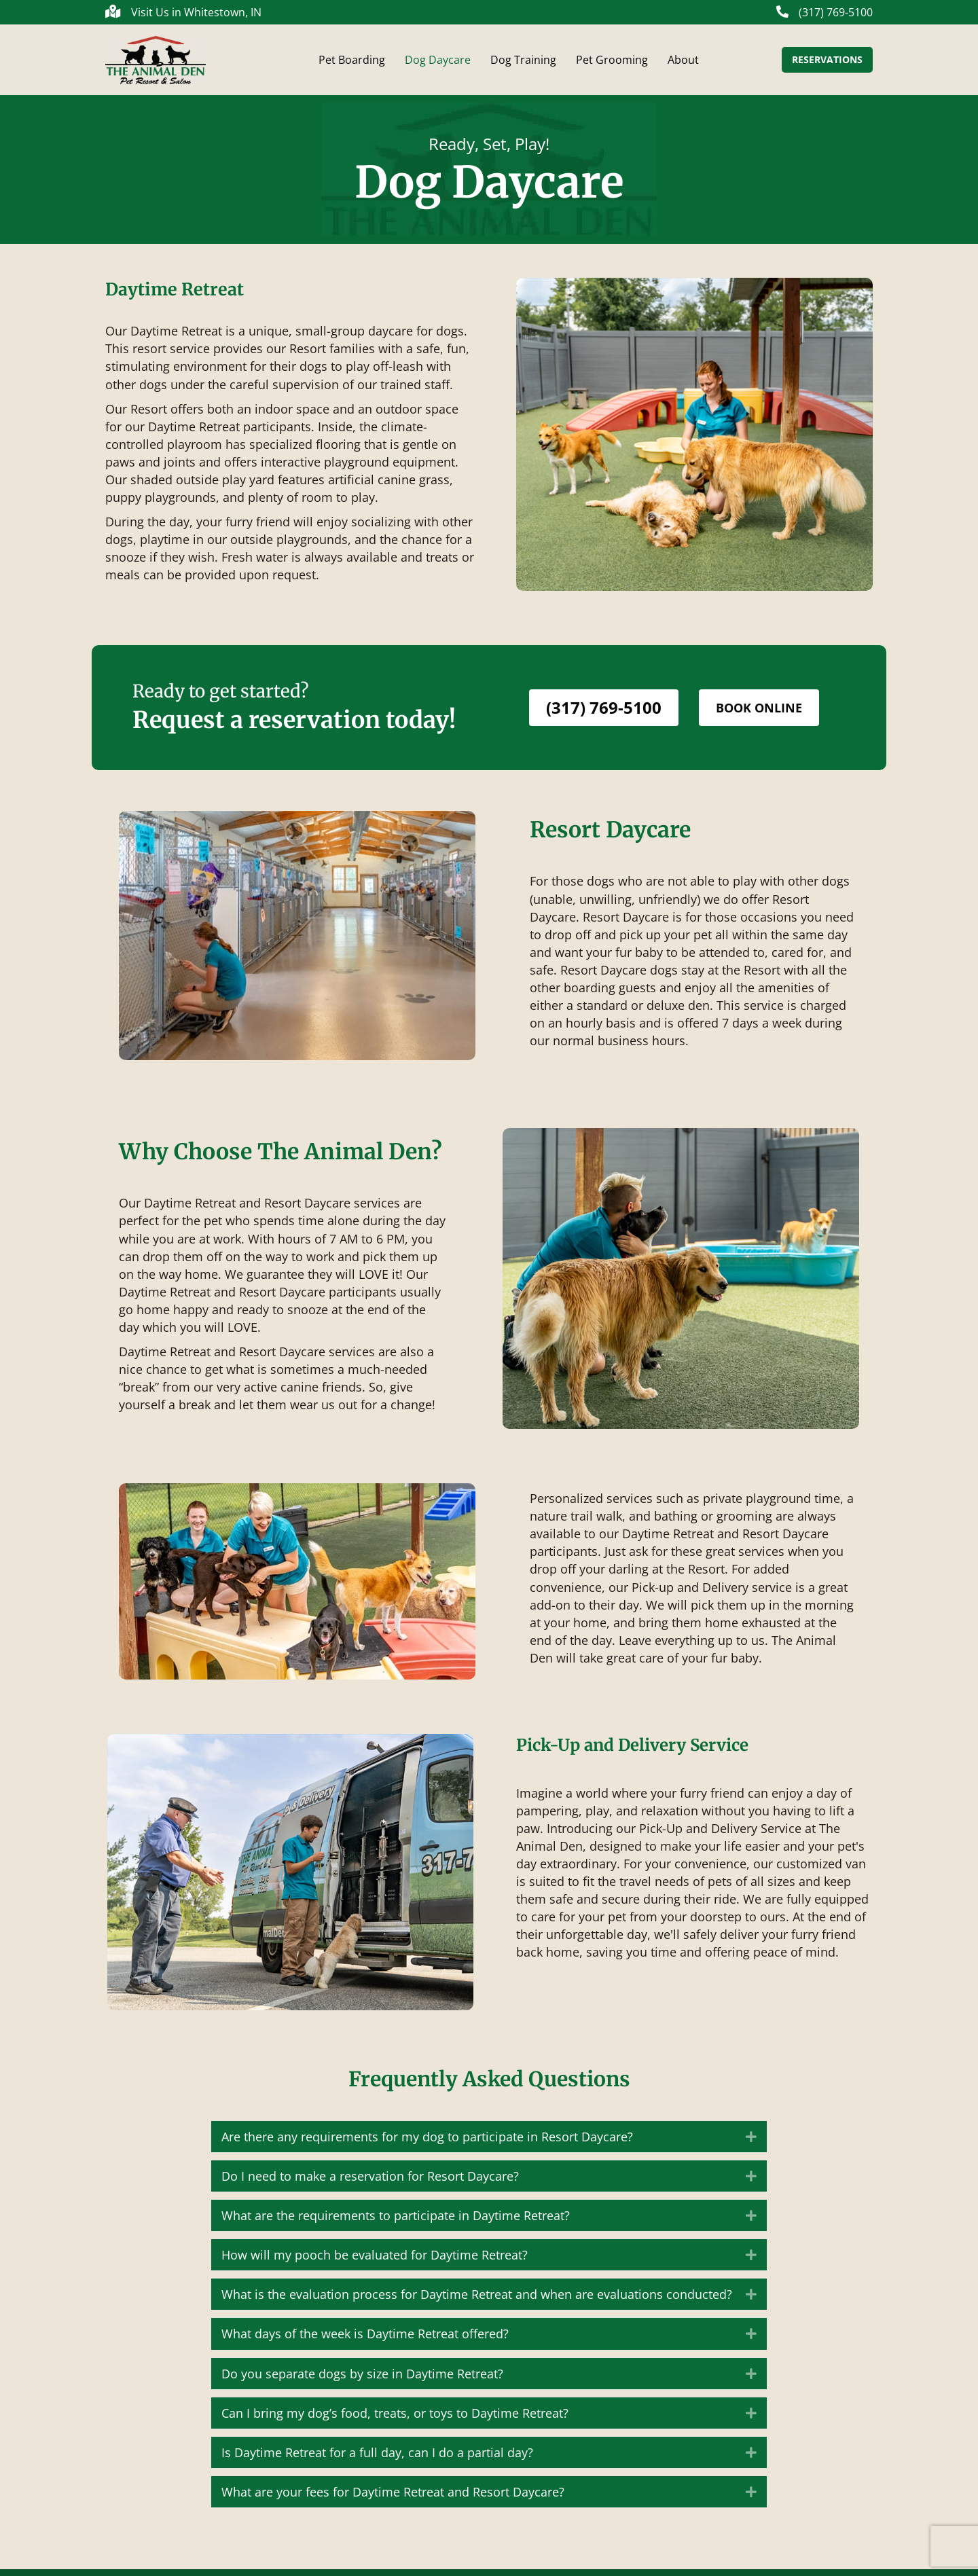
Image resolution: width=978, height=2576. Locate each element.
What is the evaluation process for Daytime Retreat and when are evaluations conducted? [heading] (476, 2301)
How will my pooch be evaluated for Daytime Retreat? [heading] (374, 2261)
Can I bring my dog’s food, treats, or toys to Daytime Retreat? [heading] (394, 2420)
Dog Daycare (438, 63)
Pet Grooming (612, 63)
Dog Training (523, 63)
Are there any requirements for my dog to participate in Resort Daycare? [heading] (427, 2143)
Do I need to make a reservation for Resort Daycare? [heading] (370, 2183)
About (683, 63)
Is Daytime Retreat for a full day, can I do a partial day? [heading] (377, 2459)
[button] (751, 2143)
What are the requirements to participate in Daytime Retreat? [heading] (395, 2222)
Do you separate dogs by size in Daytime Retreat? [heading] (362, 2380)
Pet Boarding (352, 63)
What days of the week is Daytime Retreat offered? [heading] (365, 2340)
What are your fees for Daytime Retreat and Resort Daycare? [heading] (392, 2498)
